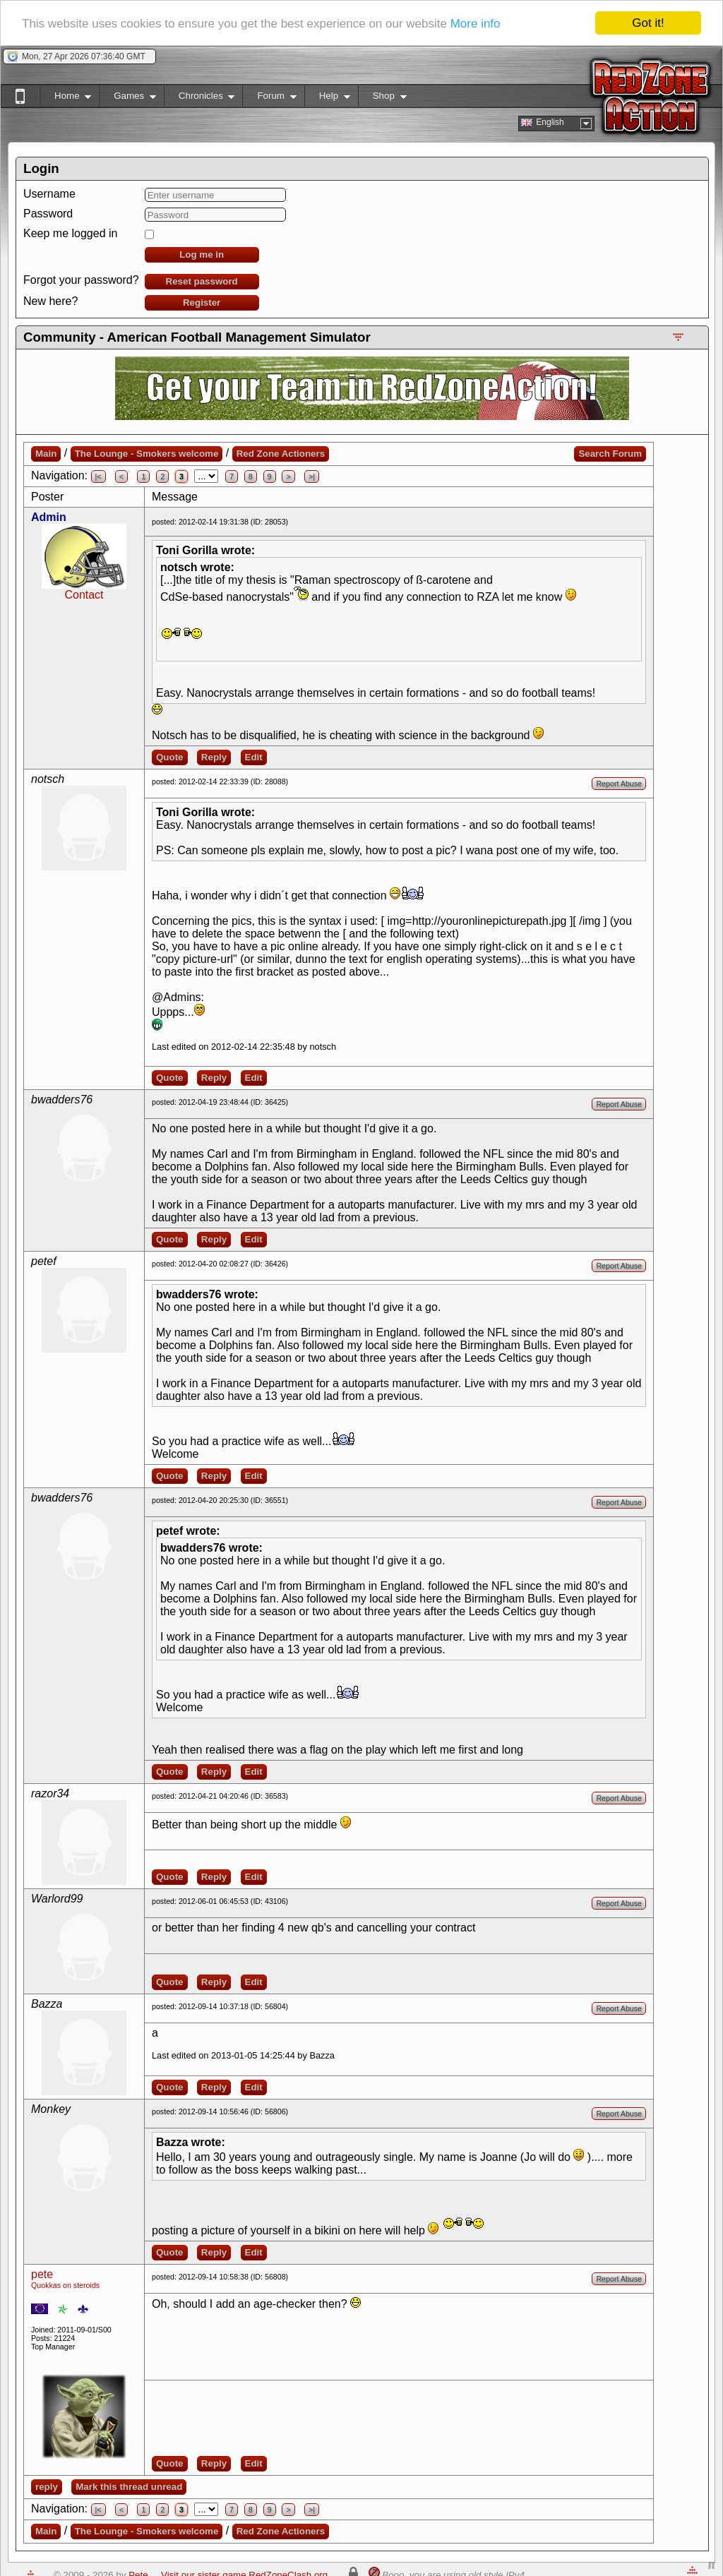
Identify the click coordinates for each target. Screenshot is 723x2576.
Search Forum (610, 453)
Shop (382, 98)
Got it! (648, 23)
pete (42, 2274)
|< (98, 476)
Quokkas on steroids (65, 2285)
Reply (214, 757)
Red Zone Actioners (281, 453)
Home (65, 98)
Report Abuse (619, 783)
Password (48, 214)
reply (46, 2486)
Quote (170, 757)
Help (327, 98)
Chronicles (199, 98)
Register (201, 302)
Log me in (201, 254)
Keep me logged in (70, 233)
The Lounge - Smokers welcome (147, 453)
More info (475, 23)
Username (49, 194)
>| (312, 476)
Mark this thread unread (129, 2486)
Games (127, 98)
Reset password (202, 281)
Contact (83, 595)
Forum (269, 98)
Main (45, 453)
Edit (254, 757)
